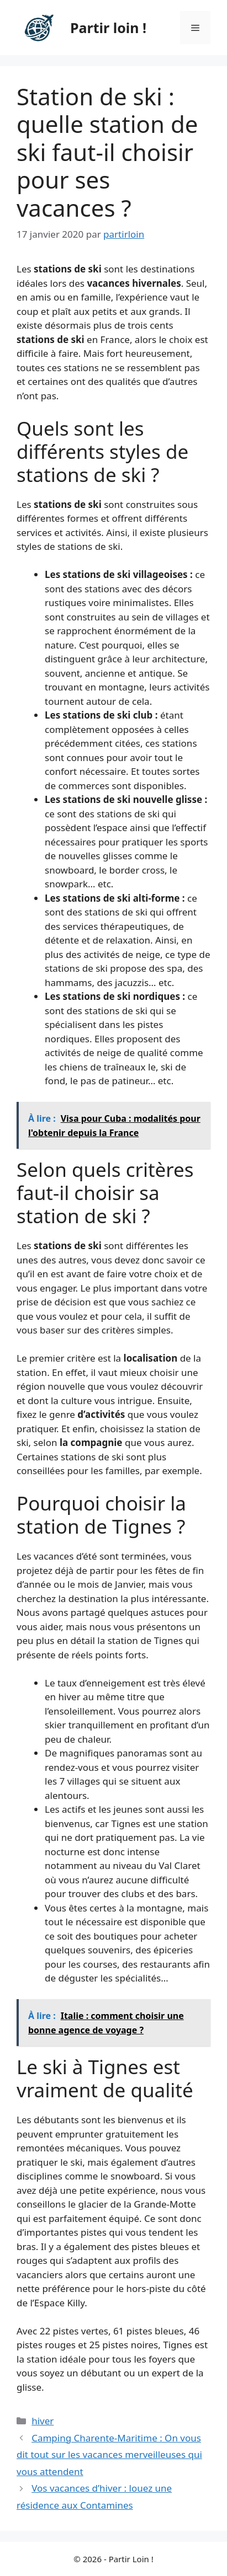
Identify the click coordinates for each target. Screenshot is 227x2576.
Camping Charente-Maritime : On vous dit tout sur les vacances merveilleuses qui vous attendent (109, 2455)
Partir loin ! (108, 27)
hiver (42, 2420)
